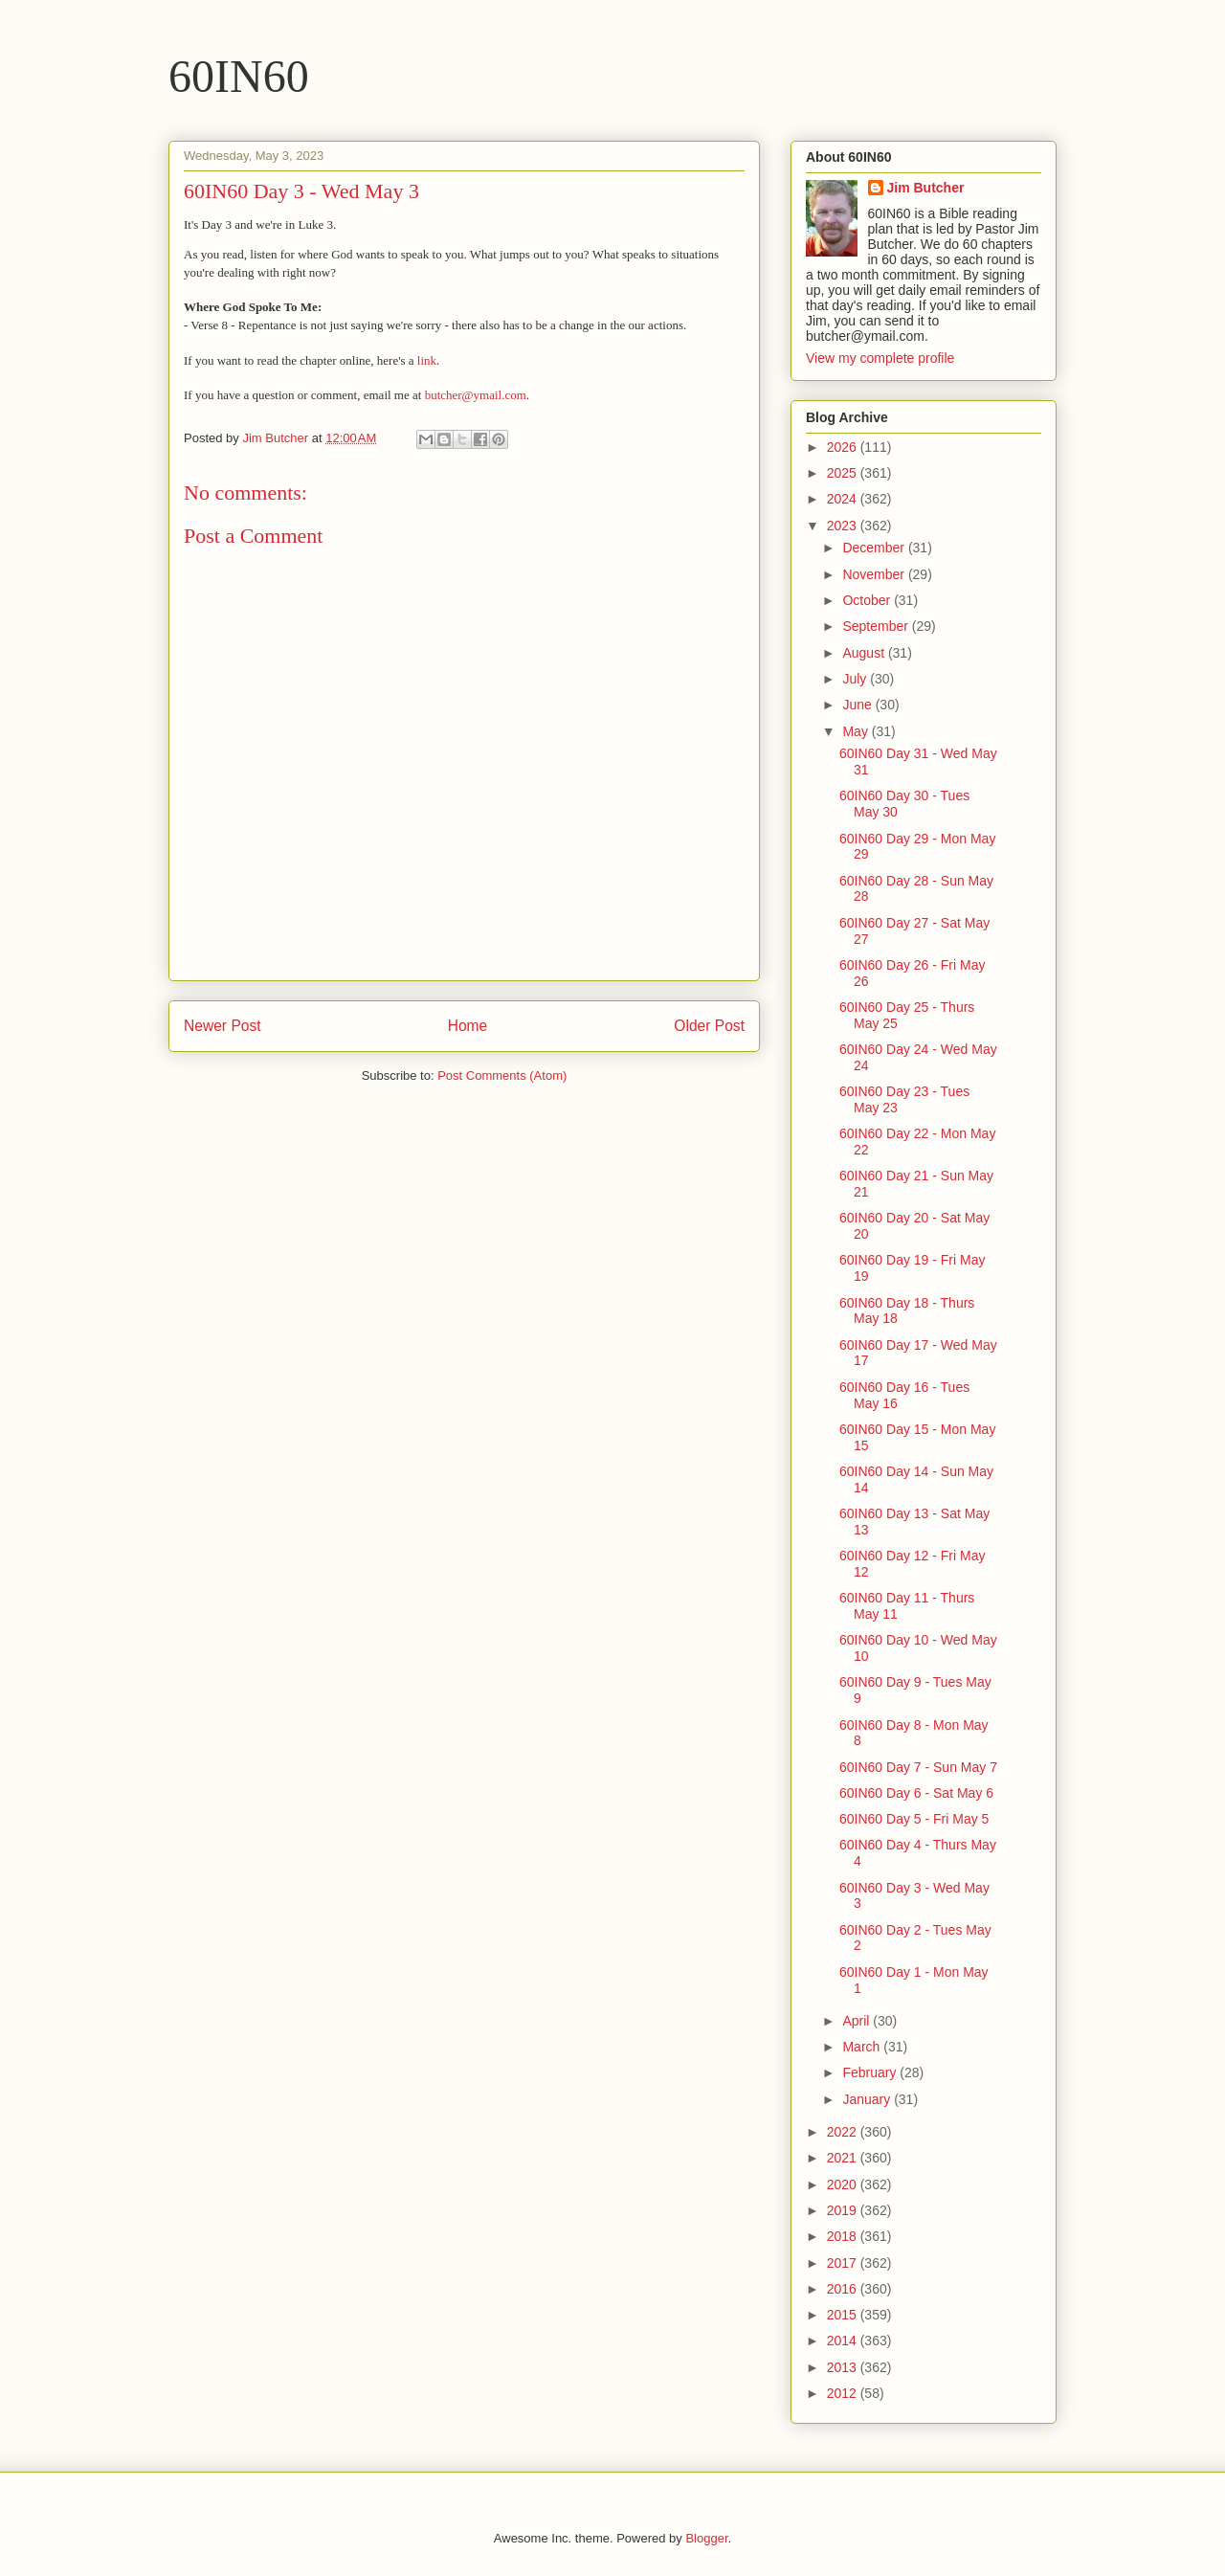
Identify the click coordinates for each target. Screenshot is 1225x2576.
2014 (843, 2340)
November (874, 574)
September (876, 626)
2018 (843, 2236)
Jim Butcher (926, 187)
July (856, 678)
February (871, 2072)
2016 (843, 2288)
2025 (843, 473)
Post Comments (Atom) (502, 1075)
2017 (843, 2263)
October (868, 600)
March (862, 2046)
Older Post (709, 1026)
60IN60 (238, 76)
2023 (843, 525)
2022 (843, 2131)
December (874, 547)
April (857, 2020)
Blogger (706, 2538)
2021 (843, 2157)
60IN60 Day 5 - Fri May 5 (914, 1818)
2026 (843, 447)
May (856, 731)
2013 (843, 2367)
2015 (843, 2314)
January (868, 2099)
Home (468, 1026)
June (858, 704)
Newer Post (222, 1026)
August (864, 653)
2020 (843, 2184)
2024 (843, 498)
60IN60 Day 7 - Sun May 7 (918, 1767)
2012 (843, 2393)
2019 (843, 2210)
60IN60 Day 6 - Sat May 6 (916, 1793)
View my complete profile (880, 358)
